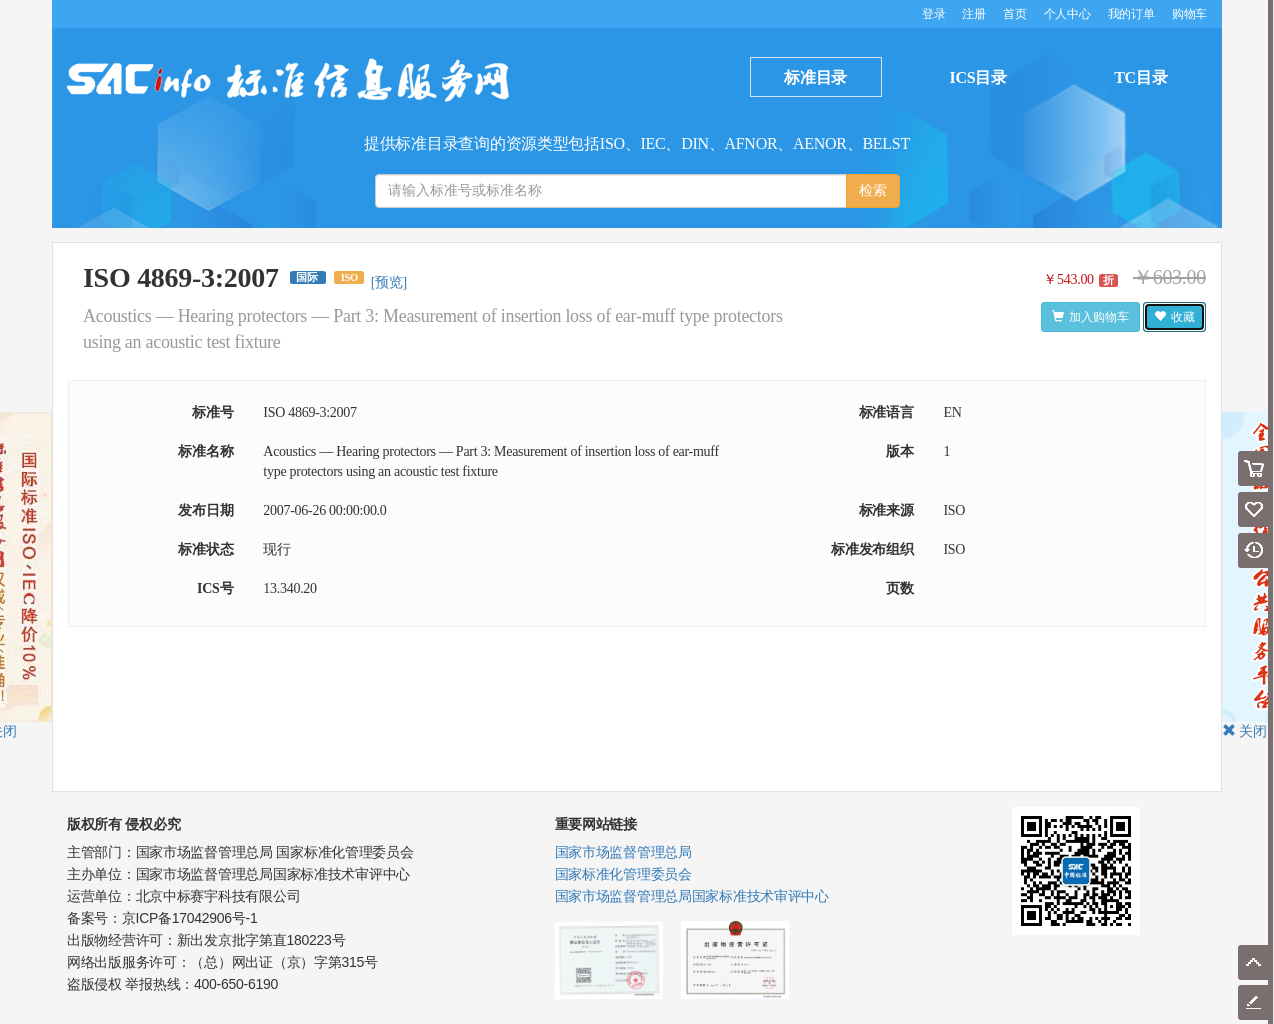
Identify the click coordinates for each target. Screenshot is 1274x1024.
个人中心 (1067, 14)
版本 (899, 451)
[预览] (389, 282)
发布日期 (205, 510)
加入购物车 (1090, 317)
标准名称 (205, 451)
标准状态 (205, 549)
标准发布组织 (872, 549)
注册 (973, 14)
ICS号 (215, 588)
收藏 (1174, 317)
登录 (935, 14)
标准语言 (886, 412)
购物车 (1189, 14)
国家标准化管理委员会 (623, 874)
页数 (899, 588)
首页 (1014, 14)
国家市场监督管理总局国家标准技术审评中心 (692, 896)
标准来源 (886, 510)
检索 (873, 190)
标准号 (212, 412)
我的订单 (1131, 14)
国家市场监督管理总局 (623, 852)
